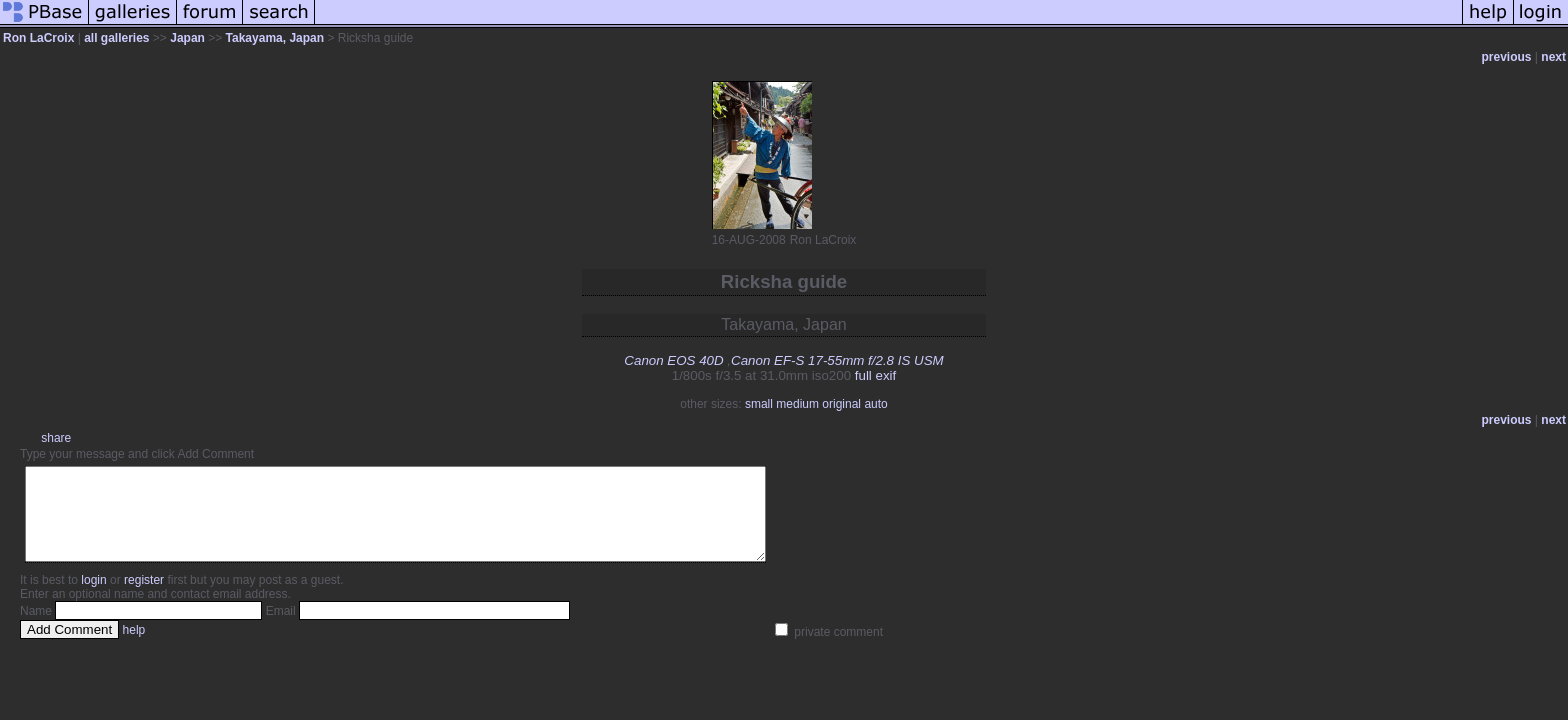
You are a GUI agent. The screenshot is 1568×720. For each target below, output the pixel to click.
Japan (187, 38)
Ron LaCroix (38, 38)
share (56, 438)
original (841, 404)
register (144, 598)
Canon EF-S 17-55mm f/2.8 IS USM (837, 360)
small (759, 404)
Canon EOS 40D (673, 360)
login (93, 598)
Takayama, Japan (275, 38)
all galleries (116, 38)
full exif (875, 375)
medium (797, 404)
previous (1507, 57)
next (1553, 57)
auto (875, 404)
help (134, 648)
